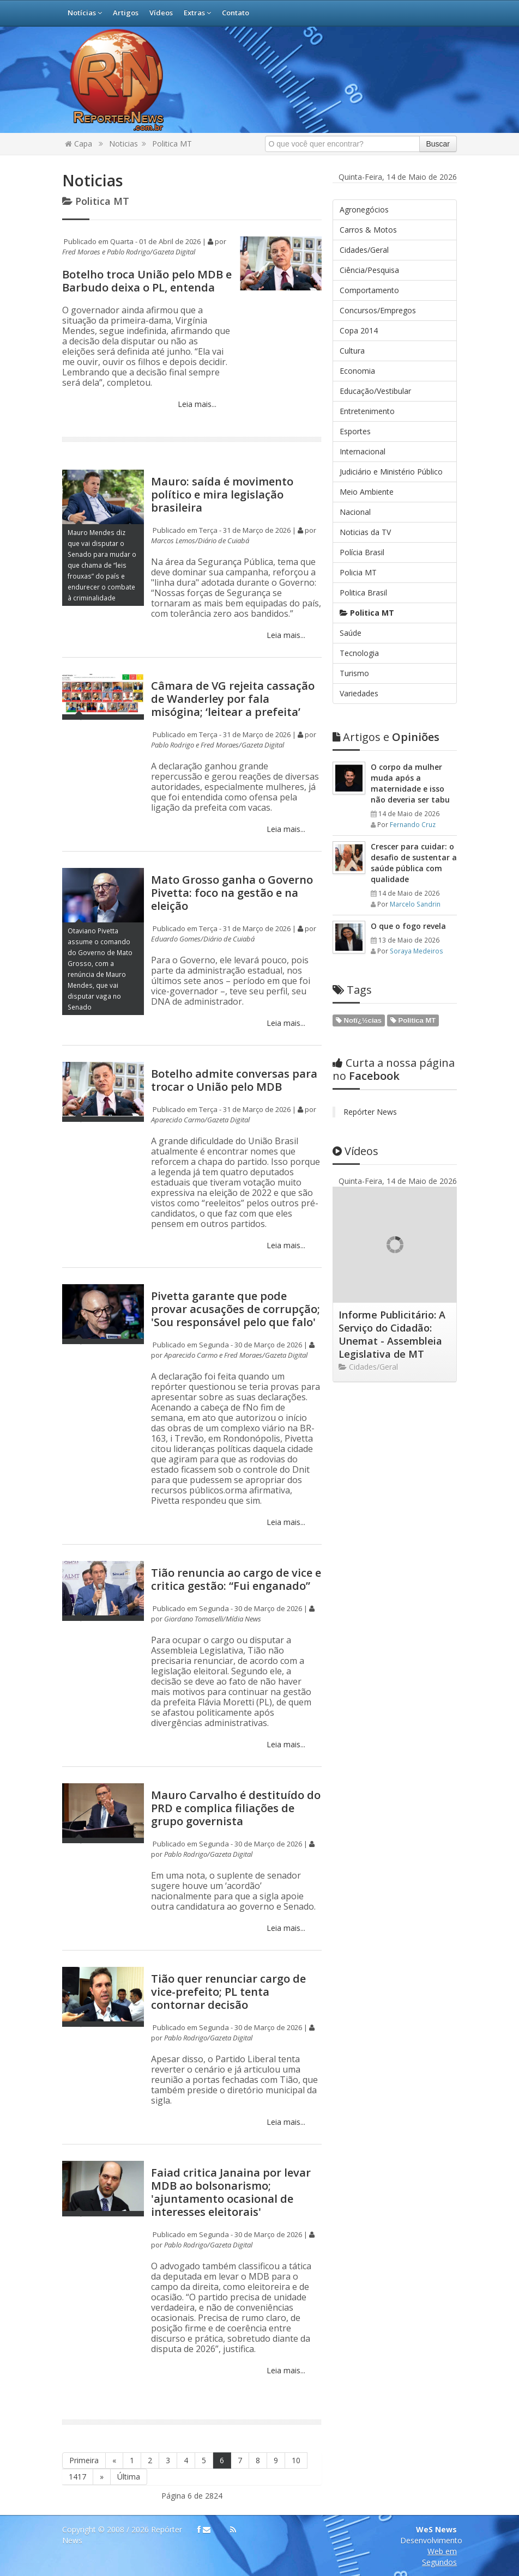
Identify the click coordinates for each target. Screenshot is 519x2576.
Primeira (84, 2460)
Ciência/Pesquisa (369, 270)
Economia (357, 371)
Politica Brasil (363, 592)
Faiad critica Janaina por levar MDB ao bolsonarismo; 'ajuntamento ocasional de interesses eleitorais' (231, 2192)
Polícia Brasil (362, 552)
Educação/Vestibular (375, 391)
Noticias (123, 143)
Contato (235, 12)
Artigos (125, 12)
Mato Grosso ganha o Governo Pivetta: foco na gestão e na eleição (232, 892)
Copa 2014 (359, 330)
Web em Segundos (439, 2556)
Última (128, 2476)
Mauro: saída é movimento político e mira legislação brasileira (222, 494)
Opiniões (386, 737)
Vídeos (161, 12)
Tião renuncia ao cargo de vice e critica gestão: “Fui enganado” (236, 1579)
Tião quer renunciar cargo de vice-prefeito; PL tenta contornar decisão (228, 1991)
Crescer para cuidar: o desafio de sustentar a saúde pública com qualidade (414, 862)
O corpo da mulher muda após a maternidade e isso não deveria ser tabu (410, 783)
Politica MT (172, 143)
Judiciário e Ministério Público (391, 471)
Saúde (350, 633)
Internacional (362, 451)
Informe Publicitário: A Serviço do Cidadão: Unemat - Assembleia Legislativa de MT (392, 1334)
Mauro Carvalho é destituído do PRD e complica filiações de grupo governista (236, 1808)
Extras (197, 12)
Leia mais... (196, 404)
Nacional (355, 512)
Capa (78, 143)
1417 (77, 2476)
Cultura (352, 350)
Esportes (355, 431)
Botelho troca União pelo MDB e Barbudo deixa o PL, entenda (147, 281)
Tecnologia (359, 653)
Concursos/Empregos (378, 310)
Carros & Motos (368, 229)
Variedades (359, 693)
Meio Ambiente (367, 492)
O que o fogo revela (408, 926)
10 (296, 2460)
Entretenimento (367, 411)
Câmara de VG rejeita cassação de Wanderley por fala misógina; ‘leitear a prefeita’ (233, 698)
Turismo (354, 673)
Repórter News (370, 1112)
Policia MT (358, 572)
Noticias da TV (365, 532)
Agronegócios (364, 209)
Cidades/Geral (364, 250)
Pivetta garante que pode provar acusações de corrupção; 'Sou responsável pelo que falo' (235, 1309)
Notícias (85, 12)
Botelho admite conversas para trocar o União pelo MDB (234, 1080)
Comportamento (369, 290)
